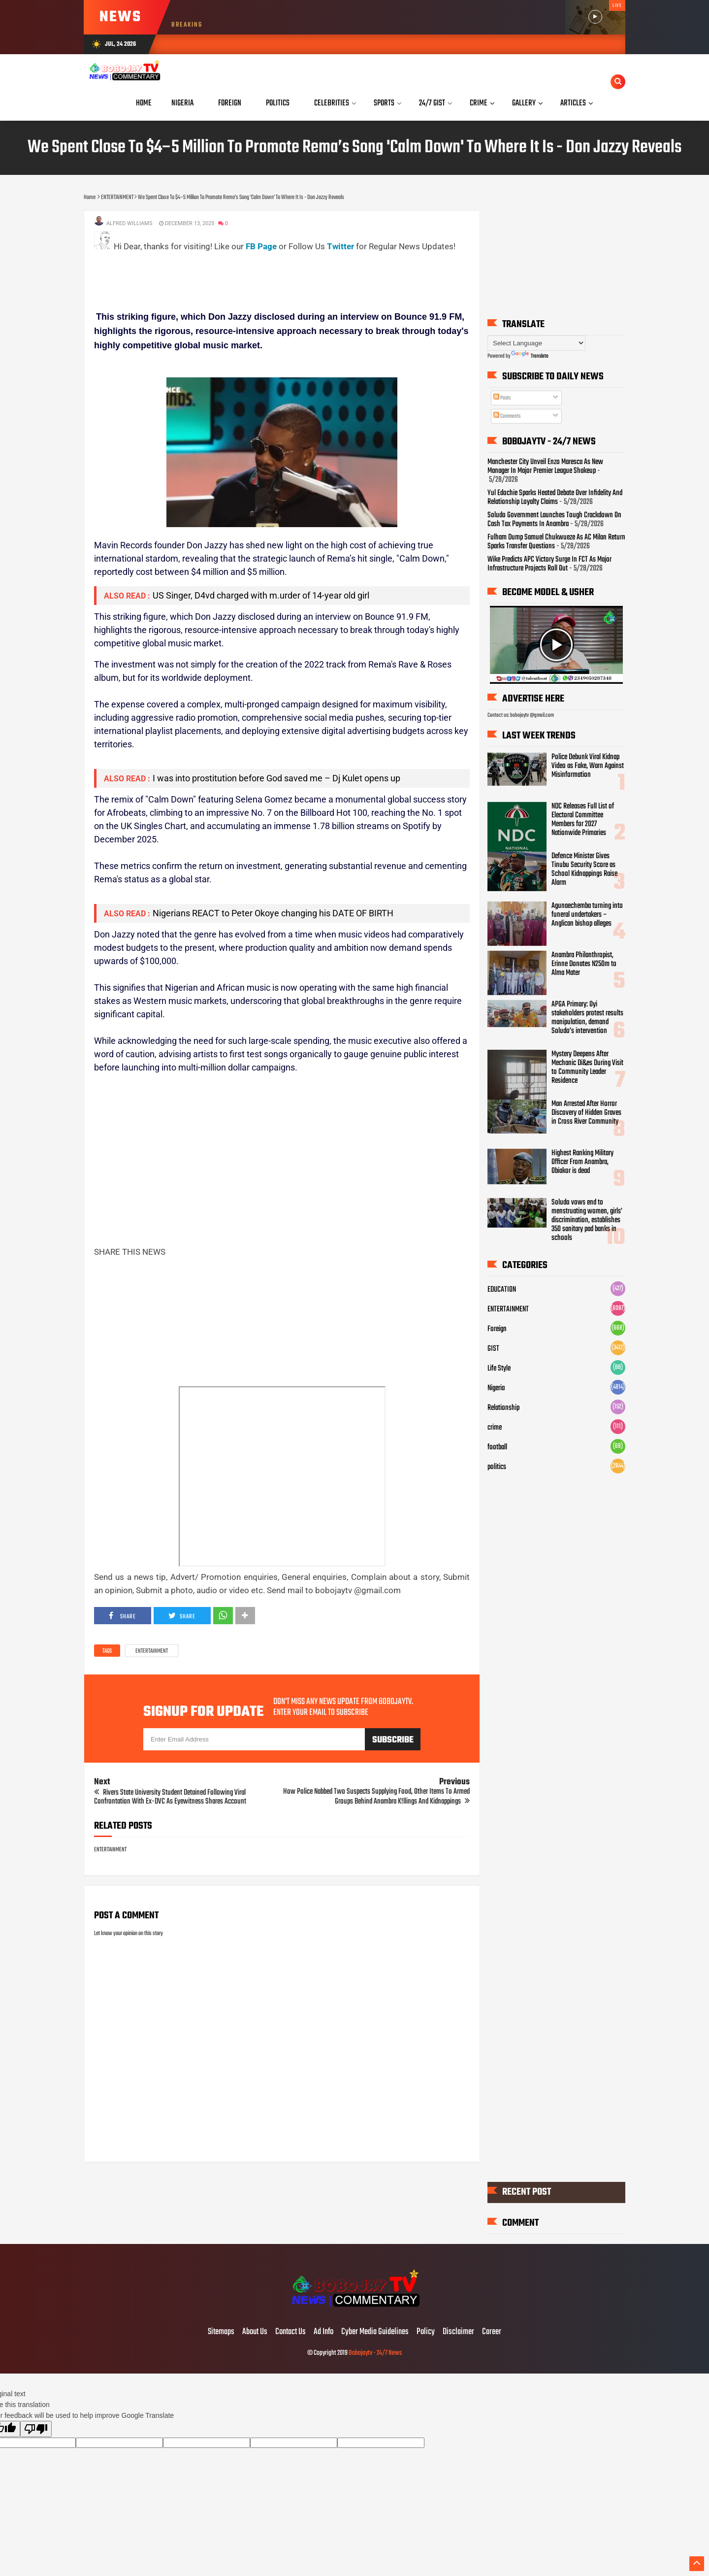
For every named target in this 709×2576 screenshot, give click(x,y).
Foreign (497, 1329)
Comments (506, 415)
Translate (529, 355)
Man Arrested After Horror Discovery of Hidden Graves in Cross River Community (586, 1113)
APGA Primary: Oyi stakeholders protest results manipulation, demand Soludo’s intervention (587, 1017)
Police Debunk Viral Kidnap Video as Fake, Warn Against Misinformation (587, 766)
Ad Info (323, 2332)
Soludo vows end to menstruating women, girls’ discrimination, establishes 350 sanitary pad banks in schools (586, 1220)
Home (144, 103)
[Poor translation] (36, 2429)
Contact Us (290, 2332)
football (497, 1447)
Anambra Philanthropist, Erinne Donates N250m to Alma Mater (583, 964)
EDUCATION (501, 1289)
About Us (254, 2332)
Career (491, 2332)
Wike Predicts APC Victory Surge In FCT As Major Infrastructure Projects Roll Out (549, 564)
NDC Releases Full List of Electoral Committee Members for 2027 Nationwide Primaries (582, 819)
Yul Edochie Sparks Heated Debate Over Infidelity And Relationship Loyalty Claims (554, 497)
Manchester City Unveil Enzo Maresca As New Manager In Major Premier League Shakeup (545, 466)
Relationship (503, 1408)
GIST (493, 1348)
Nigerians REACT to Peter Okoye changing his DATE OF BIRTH (273, 913)
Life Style (499, 1368)
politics (496, 1467)
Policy (426, 2332)
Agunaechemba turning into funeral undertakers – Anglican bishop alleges (587, 915)
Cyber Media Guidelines (375, 2332)
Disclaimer (458, 2332)
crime (494, 1427)
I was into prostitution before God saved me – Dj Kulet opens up (276, 778)
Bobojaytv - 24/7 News (375, 2353)
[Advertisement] (273, 275)
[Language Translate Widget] (536, 342)
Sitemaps (221, 2332)
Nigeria (496, 1388)
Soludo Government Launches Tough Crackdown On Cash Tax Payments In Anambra (554, 520)
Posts (502, 398)
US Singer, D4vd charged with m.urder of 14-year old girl (261, 595)
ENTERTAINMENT (151, 1651)
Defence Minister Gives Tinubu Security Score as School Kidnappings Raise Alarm (584, 869)
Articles (573, 103)
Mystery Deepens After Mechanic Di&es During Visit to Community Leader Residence (587, 1067)
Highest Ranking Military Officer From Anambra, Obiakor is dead (582, 1162)
